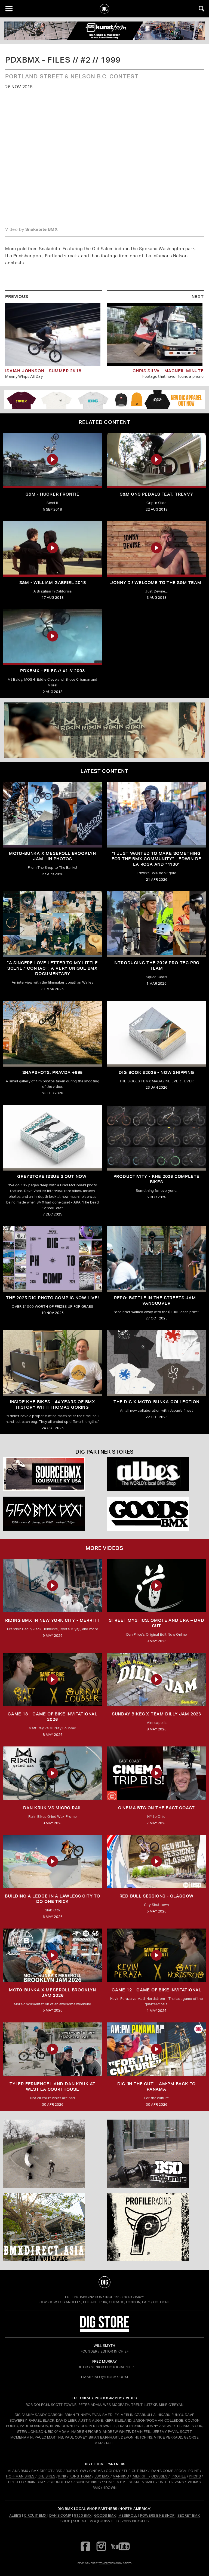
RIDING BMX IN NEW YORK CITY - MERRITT (52, 1620)
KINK (62, 2476)
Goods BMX (105, 2515)
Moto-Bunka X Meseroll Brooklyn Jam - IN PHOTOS (52, 856)
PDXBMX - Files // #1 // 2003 (52, 670)
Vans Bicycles (135, 2521)
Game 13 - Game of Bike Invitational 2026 (52, 1716)
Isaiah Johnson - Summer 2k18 (43, 370)
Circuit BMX (35, 2515)
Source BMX (84, 2521)
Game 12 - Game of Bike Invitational (156, 1989)
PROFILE (178, 2476)
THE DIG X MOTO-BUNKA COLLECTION (156, 1401)
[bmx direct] (52, 2227)
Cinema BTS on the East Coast (156, 1807)
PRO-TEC (16, 2482)
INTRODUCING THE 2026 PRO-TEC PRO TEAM (156, 965)
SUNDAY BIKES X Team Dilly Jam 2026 (156, 1714)
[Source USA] (52, 1474)
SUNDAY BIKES (88, 2482)
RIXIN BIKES (37, 2482)
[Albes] (156, 1474)
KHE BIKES (47, 2476)
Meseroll (127, 2515)
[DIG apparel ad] (104, 399)
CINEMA (96, 2471)
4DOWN (110, 2488)
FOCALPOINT (187, 2471)
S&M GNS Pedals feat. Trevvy (156, 494)
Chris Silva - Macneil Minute (168, 370)
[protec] (52, 2154)
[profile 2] (156, 2227)
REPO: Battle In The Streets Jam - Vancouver (156, 1300)
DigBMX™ (136, 2297)
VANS (179, 2482)
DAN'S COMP (162, 2471)
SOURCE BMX (61, 2482)
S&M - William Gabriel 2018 (52, 582)
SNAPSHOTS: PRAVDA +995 (52, 1072)
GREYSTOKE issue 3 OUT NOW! (52, 1176)
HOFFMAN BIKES (20, 2476)
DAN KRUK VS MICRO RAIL (52, 1807)
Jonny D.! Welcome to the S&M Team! (156, 582)
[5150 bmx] (52, 1514)
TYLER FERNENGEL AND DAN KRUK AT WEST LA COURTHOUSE (53, 2086)
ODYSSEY (159, 2476)
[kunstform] (104, 31)
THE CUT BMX (135, 2471)
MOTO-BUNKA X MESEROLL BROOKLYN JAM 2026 (52, 1992)
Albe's (15, 2515)
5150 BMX (83, 2515)
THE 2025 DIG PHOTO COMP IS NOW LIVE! (52, 1297)
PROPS (195, 2476)
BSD (58, 2471)
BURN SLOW (76, 2471)
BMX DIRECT (42, 2471)
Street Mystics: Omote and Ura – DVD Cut (156, 1623)
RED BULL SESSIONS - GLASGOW (156, 1896)
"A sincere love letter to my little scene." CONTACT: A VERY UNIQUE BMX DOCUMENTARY (52, 968)
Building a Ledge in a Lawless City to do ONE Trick (52, 1898)
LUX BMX (102, 2476)
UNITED (164, 2482)
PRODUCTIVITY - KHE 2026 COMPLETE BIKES (156, 1179)
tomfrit (104, 2563)
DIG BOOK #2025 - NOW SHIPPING (156, 1072)
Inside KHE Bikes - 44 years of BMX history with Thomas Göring (52, 1404)
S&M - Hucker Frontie (52, 494)
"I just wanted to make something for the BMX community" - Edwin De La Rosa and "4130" (156, 859)
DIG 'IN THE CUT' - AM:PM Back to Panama (156, 2086)
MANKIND (121, 2476)
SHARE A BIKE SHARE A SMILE (129, 2482)
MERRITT (140, 2476)
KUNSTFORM (80, 2476)
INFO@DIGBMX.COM (111, 2377)
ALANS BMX (18, 2471)
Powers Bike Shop (157, 2515)
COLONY (113, 2471)
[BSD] (156, 2154)
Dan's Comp (60, 2515)
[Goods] (156, 1514)
